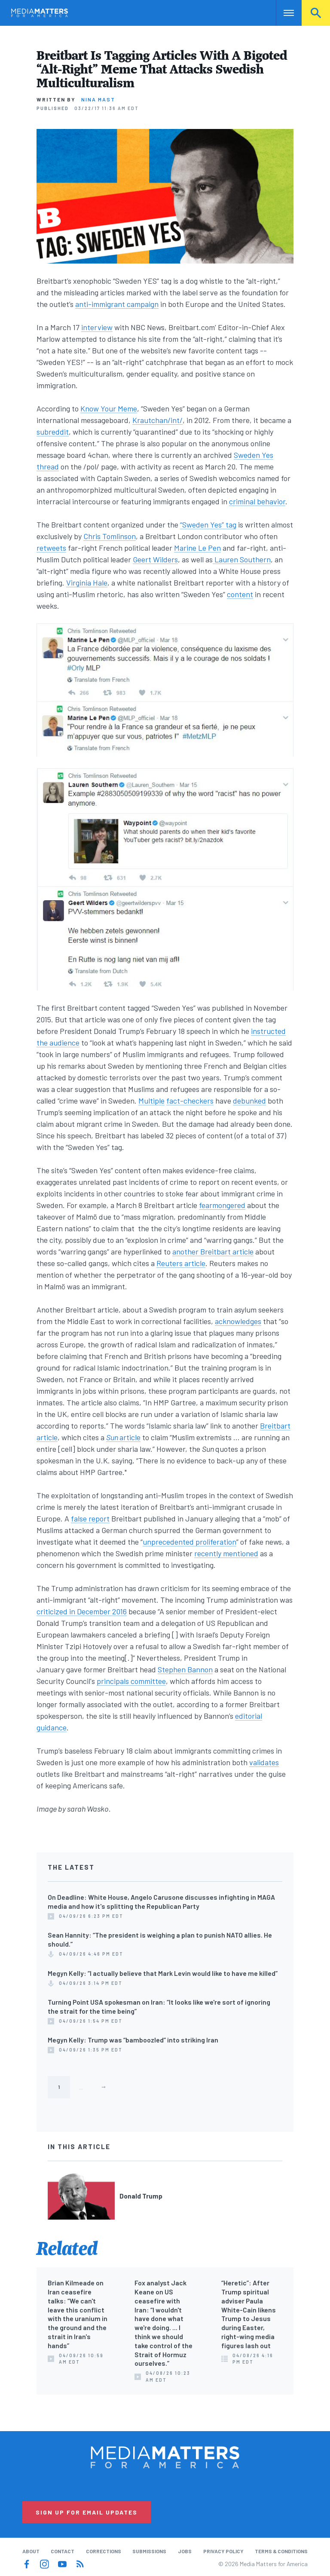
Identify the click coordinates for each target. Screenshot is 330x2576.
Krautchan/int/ (157, 420)
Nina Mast (98, 99)
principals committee (131, 1681)
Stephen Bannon (185, 1669)
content (240, 594)
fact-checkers (190, 1100)
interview (97, 327)
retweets (51, 547)
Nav (283, 13)
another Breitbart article (213, 1251)
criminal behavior (257, 501)
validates (264, 1762)
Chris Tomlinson (109, 536)
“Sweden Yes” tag (208, 524)
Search (316, 13)
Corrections (103, 2551)
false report (90, 1518)
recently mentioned (226, 1553)
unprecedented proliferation (189, 1541)
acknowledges (238, 1321)
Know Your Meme (108, 408)
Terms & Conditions (281, 2551)
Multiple (151, 1100)
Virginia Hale (86, 582)
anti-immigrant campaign (117, 304)
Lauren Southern (242, 559)
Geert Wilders (155, 559)
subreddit (53, 431)
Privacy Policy (223, 2551)
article (130, 1437)
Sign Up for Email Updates (87, 2512)
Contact (62, 2551)
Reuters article (180, 1263)
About (31, 2551)
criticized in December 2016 (82, 1611)
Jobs (185, 2551)
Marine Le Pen (197, 547)
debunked (249, 1100)
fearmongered (222, 1205)
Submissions (149, 2551)
